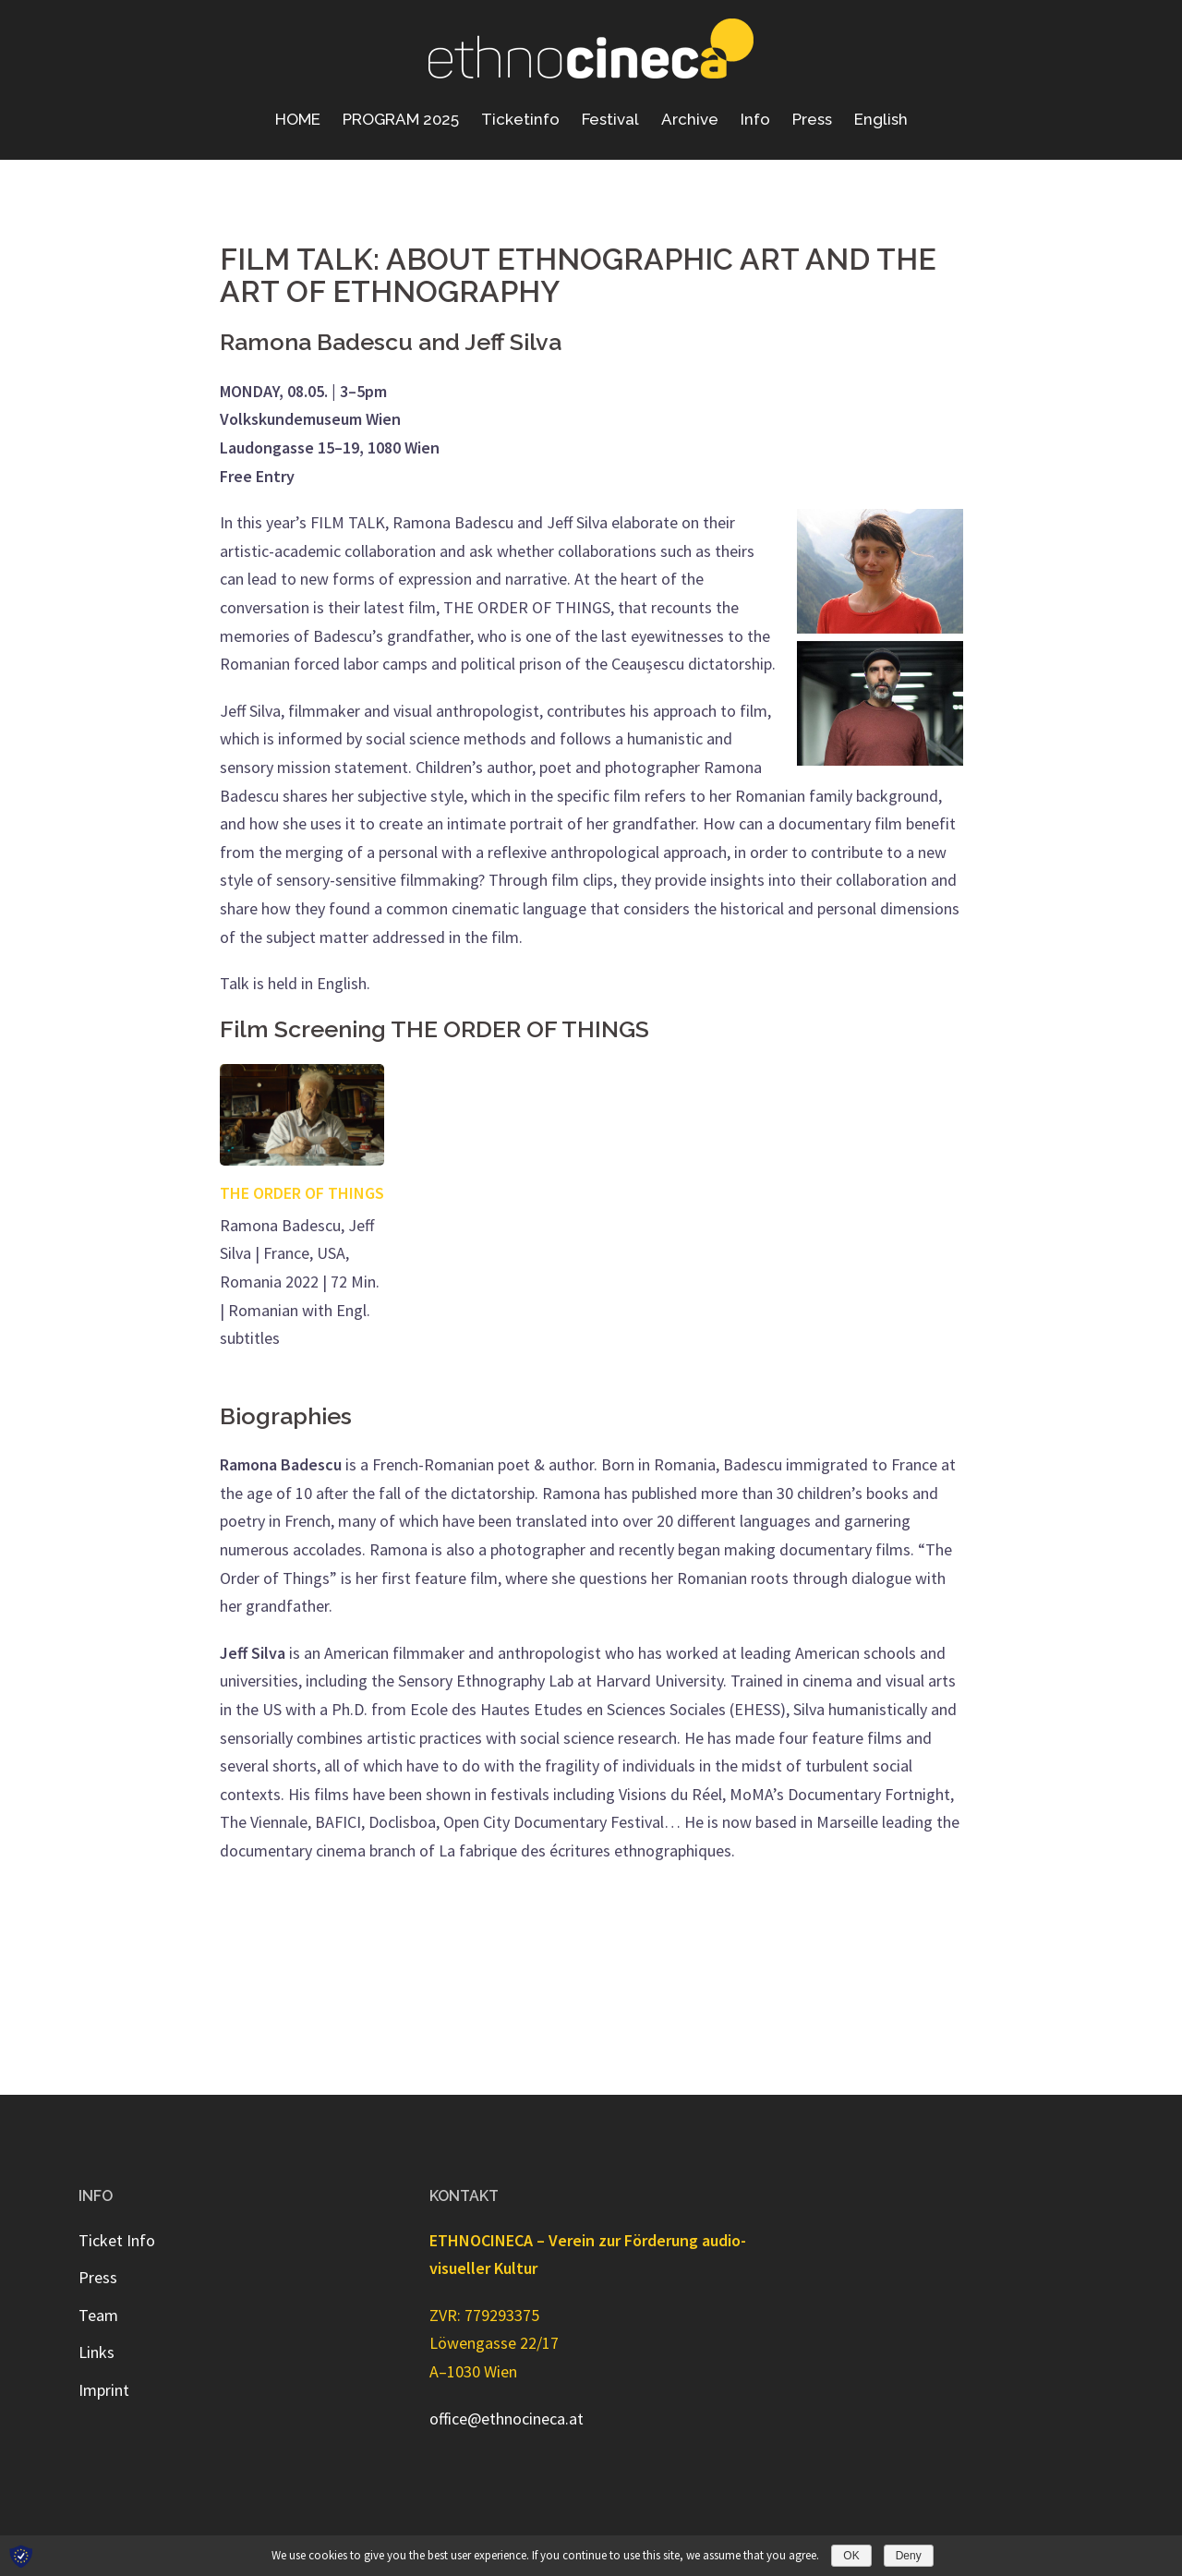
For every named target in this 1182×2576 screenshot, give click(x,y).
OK (851, 2555)
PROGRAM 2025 (401, 119)
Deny (909, 2555)
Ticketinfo (520, 119)
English (881, 119)
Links (96, 2352)
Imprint (103, 2390)
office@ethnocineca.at (506, 2418)
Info (755, 119)
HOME (297, 119)
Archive (689, 119)
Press (812, 119)
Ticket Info (116, 2240)
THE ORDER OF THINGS (302, 1192)
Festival (610, 119)
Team (98, 2315)
